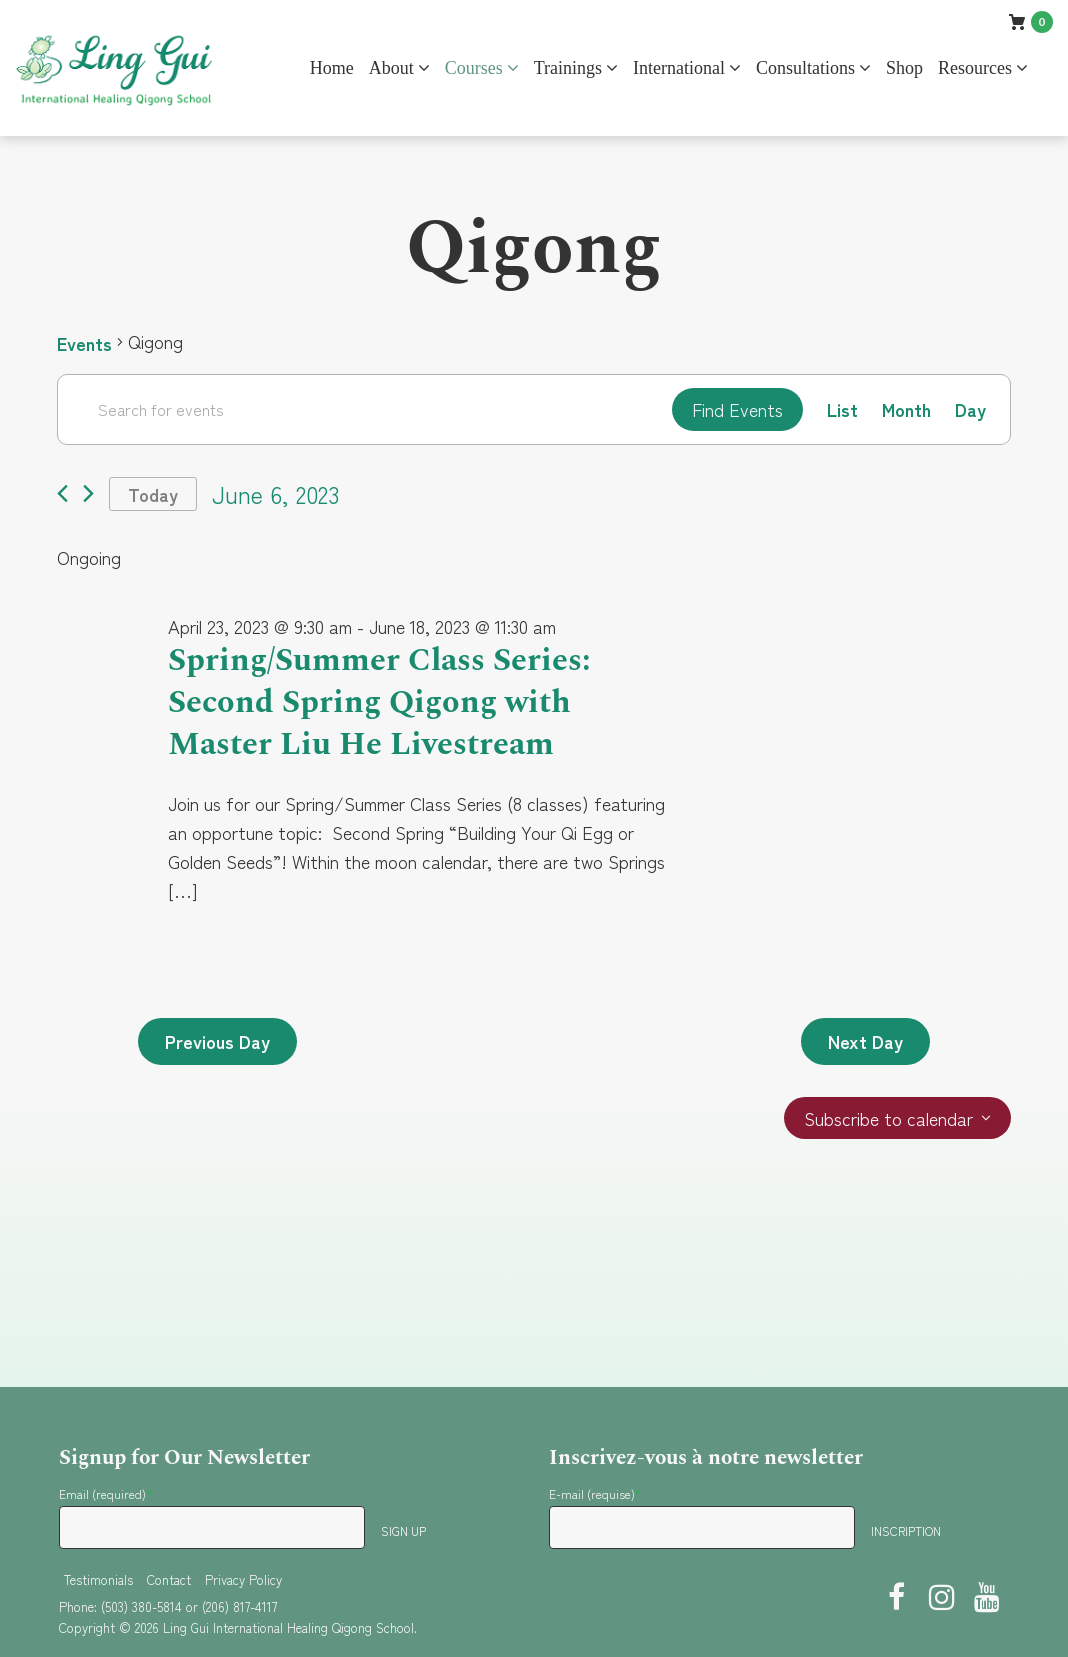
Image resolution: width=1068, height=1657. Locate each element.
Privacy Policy (243, 1579)
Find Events (737, 409)
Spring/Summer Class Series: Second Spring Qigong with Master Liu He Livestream (379, 703)
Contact (169, 1579)
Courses (474, 68)
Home (332, 68)
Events (84, 342)
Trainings (568, 68)
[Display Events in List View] (842, 409)
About (391, 68)
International (679, 68)
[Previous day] (62, 494)
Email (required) (106, 1493)
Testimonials (98, 1579)
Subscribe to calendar (888, 1119)
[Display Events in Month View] (906, 409)
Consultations (805, 68)
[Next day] (88, 494)
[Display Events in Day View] (970, 409)
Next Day (865, 1042)
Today (153, 494)
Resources (975, 68)
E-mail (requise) (595, 1493)
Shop (904, 68)
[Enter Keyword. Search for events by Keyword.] (365, 409)
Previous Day (217, 1042)
